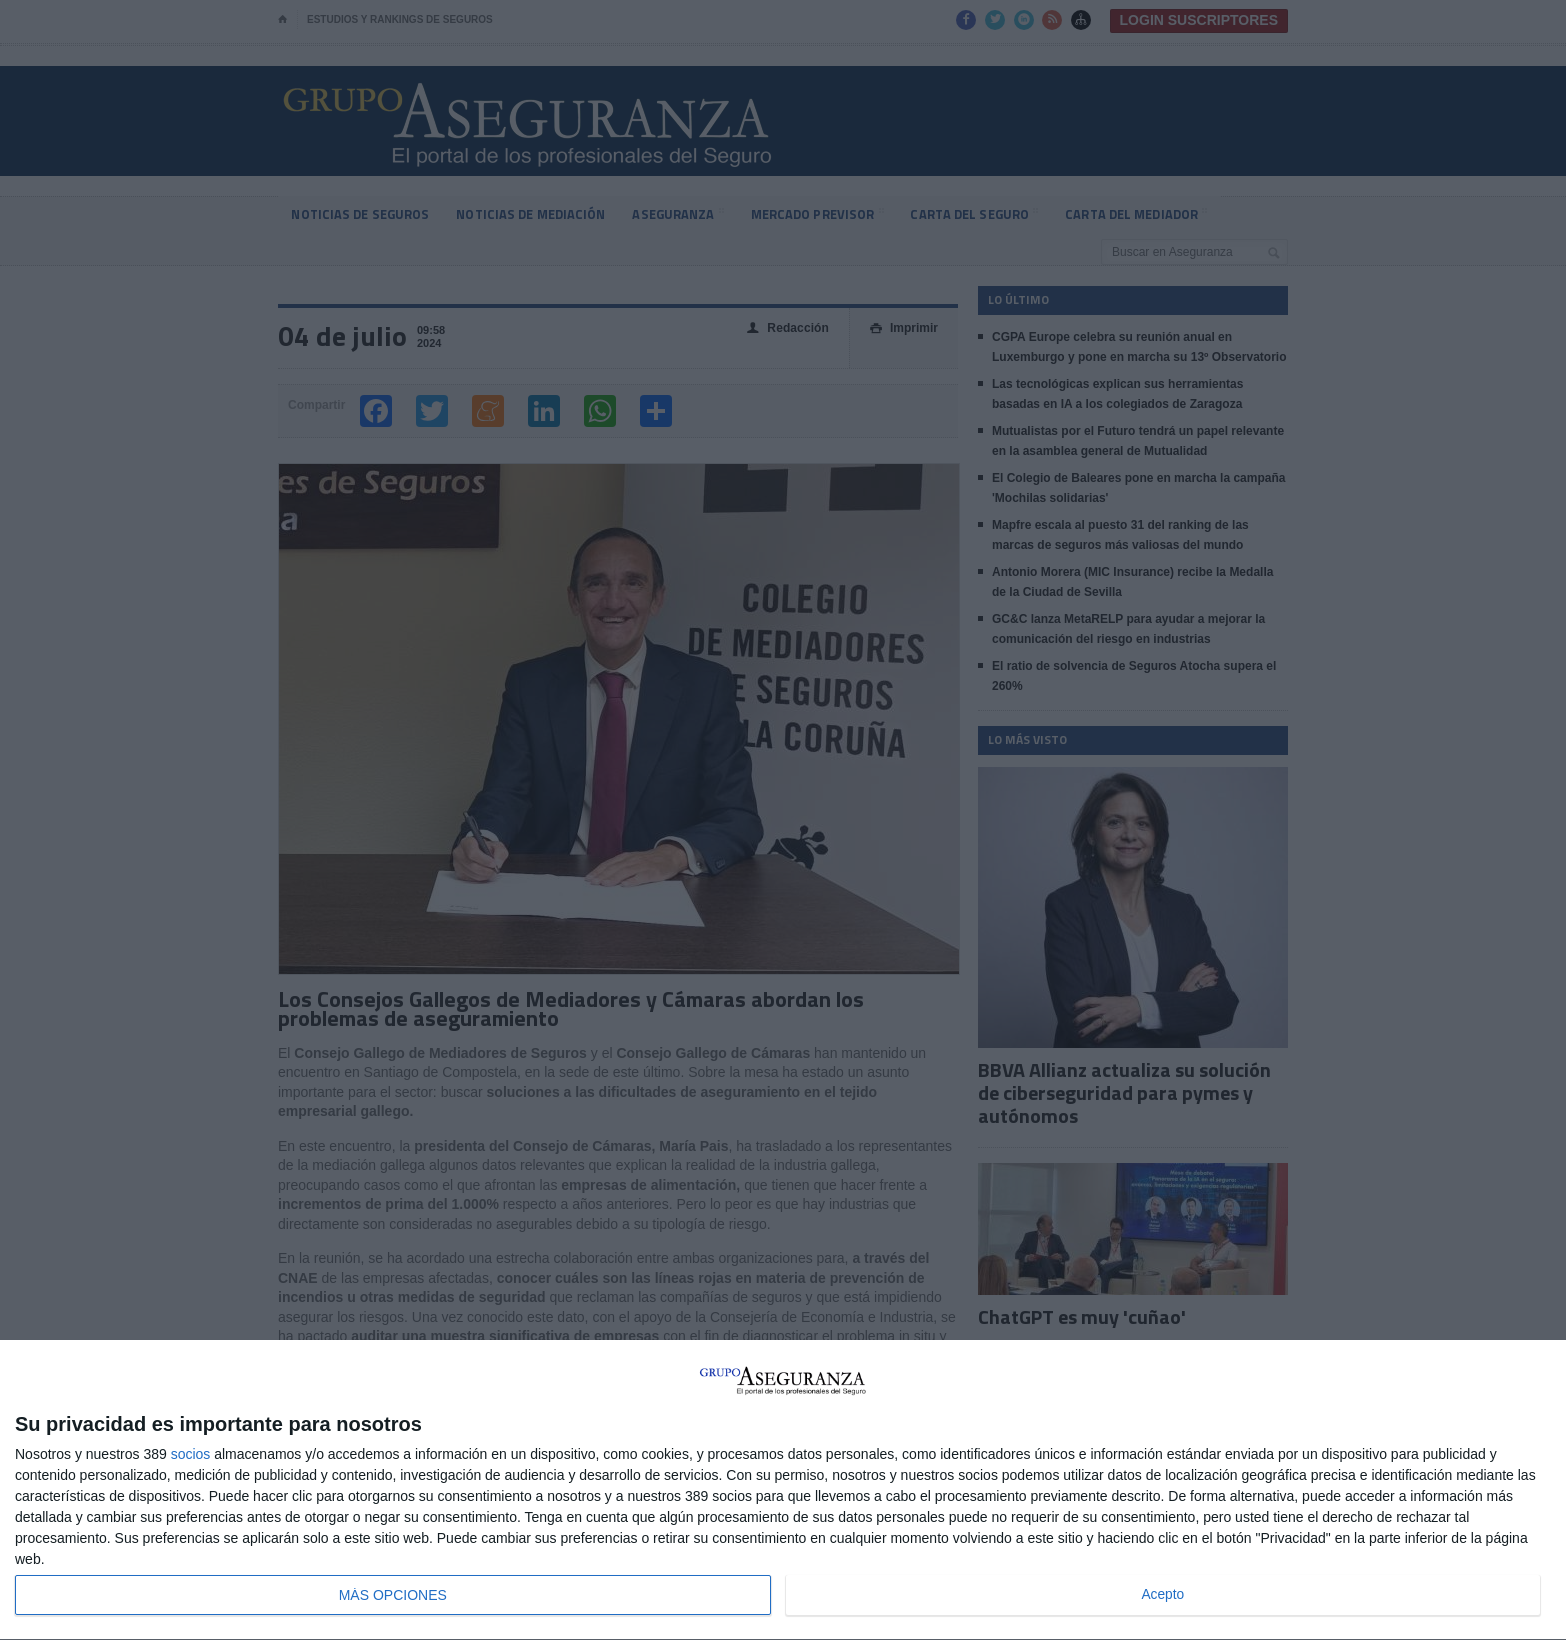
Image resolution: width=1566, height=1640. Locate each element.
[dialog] (783, 1490)
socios (191, 1454)
